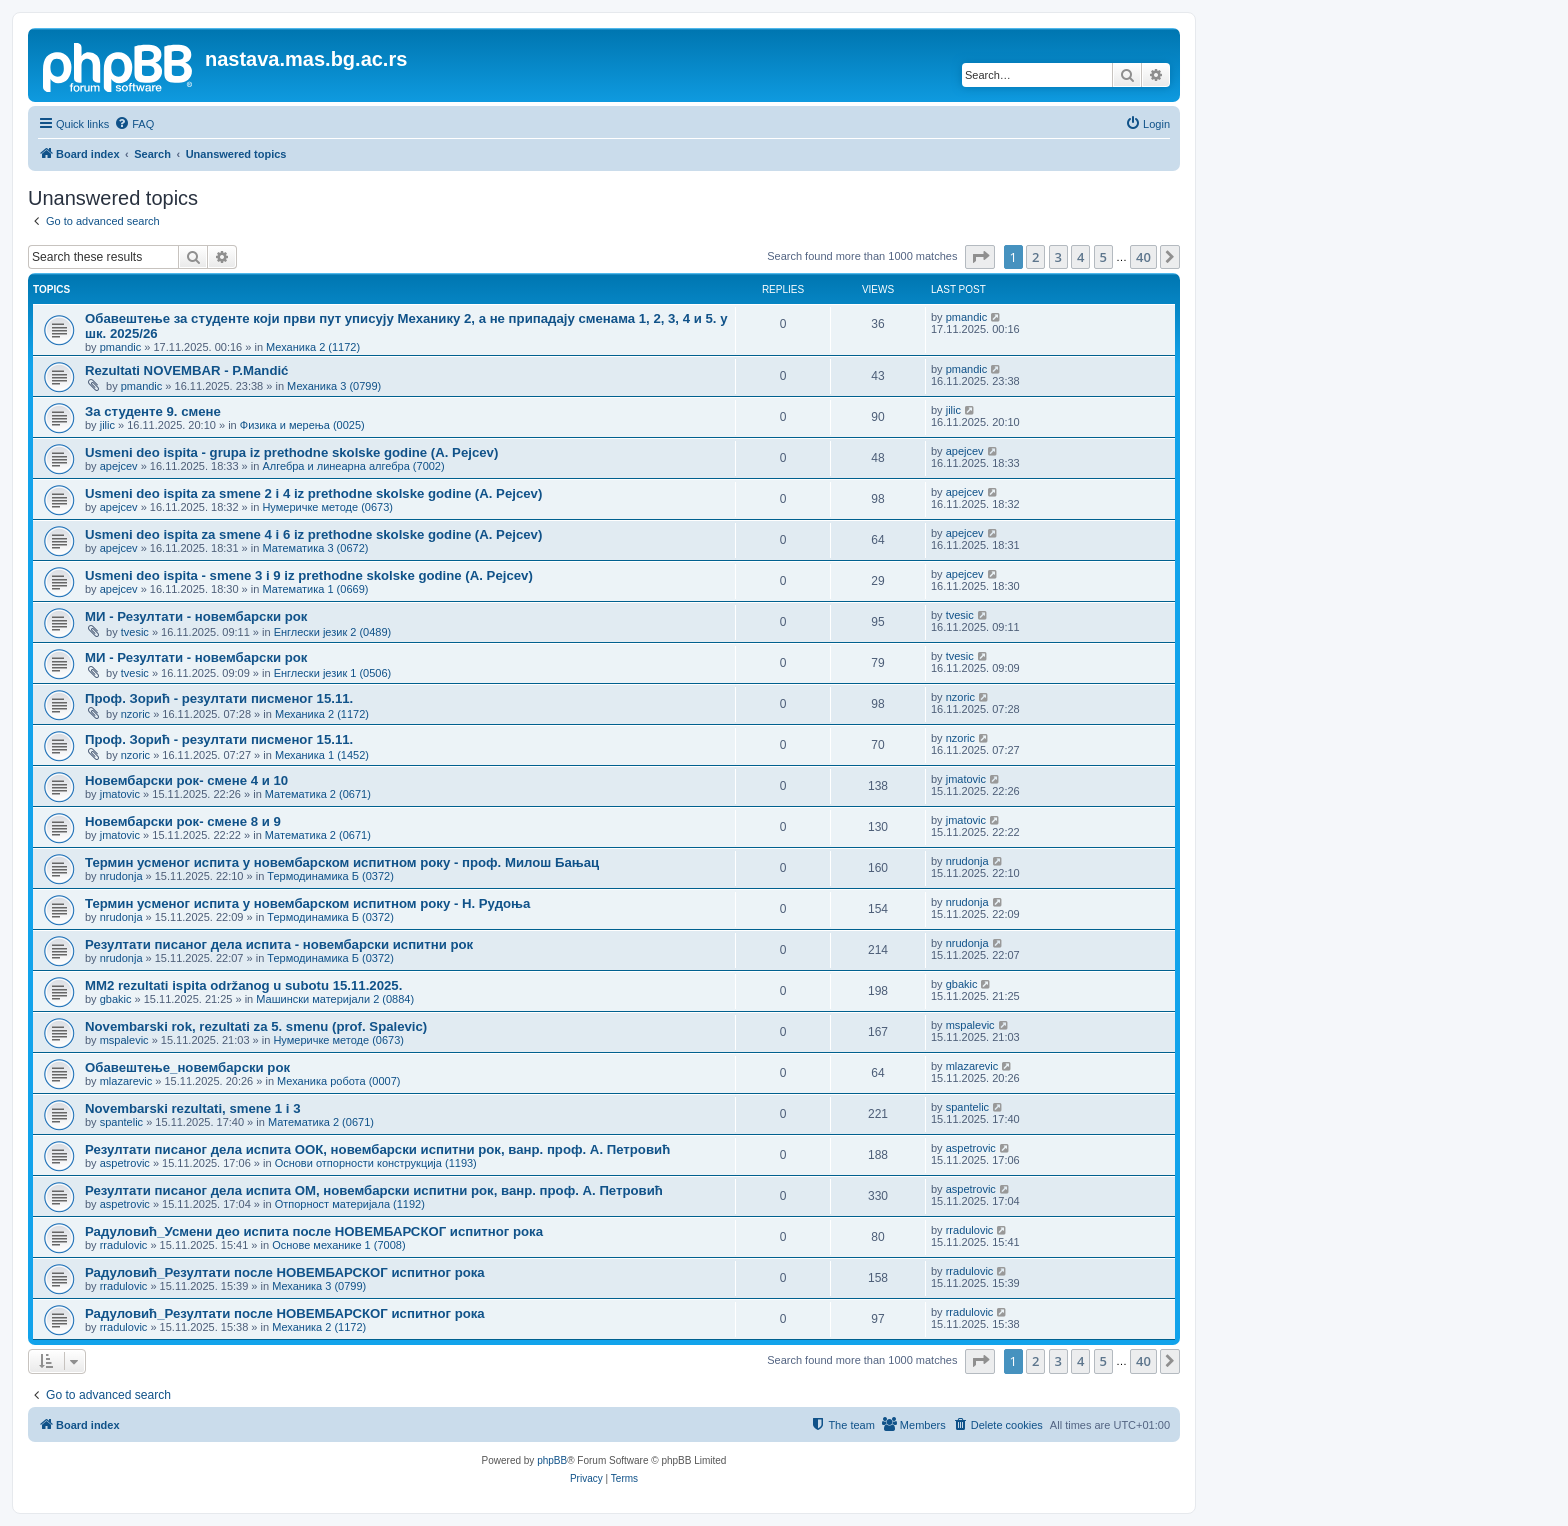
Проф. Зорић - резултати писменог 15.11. (219, 698)
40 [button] (1143, 257)
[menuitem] (134, 124)
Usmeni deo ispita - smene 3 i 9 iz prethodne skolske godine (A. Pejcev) (309, 575)
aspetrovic (125, 1163)
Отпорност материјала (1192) (350, 1204)
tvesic (135, 632)
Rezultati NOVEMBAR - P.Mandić (186, 370)
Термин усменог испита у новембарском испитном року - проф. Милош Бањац (342, 862)
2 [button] (1035, 257)
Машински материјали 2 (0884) (335, 999)
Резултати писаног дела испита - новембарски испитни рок (279, 944)
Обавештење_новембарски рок (187, 1067)
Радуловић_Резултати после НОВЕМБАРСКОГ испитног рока (285, 1272)
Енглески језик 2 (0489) (333, 632)
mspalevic (124, 1040)
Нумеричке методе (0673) (327, 507)
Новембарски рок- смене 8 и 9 (183, 821)
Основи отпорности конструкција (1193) (376, 1163)
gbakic (116, 999)
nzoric (135, 714)
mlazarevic (126, 1081)
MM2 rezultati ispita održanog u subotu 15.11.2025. (243, 985)
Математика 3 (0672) (315, 548)
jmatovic (120, 794)
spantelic (121, 1122)
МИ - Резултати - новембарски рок (196, 616)
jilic (107, 425)
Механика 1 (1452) (322, 755)
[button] (980, 257)
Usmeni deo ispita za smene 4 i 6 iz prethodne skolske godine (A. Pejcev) (313, 534)
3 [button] (1058, 257)
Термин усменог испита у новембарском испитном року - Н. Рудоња (307, 903)
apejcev (119, 466)
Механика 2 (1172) (313, 347)
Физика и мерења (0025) (302, 425)
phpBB (552, 1460)
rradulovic (124, 1245)
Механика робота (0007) (338, 1081)
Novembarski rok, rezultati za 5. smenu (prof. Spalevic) (256, 1026)
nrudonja (121, 876)
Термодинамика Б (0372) (330, 876)
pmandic (121, 347)
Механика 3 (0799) (334, 386)
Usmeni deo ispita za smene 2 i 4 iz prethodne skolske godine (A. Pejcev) (313, 493)
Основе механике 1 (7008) (338, 1245)
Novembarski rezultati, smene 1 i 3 (193, 1108)
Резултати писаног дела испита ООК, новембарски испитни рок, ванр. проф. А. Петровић (377, 1149)
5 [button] (1103, 257)
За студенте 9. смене (153, 411)
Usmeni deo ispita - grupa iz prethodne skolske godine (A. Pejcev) (291, 452)
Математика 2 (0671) (318, 794)
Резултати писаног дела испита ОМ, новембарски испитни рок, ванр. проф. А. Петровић (374, 1190)
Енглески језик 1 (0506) (333, 673)
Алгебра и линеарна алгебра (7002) (353, 466)
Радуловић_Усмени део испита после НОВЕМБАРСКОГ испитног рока (314, 1231)
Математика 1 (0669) (315, 589)
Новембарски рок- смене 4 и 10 (186, 780)
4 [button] (1080, 257)
